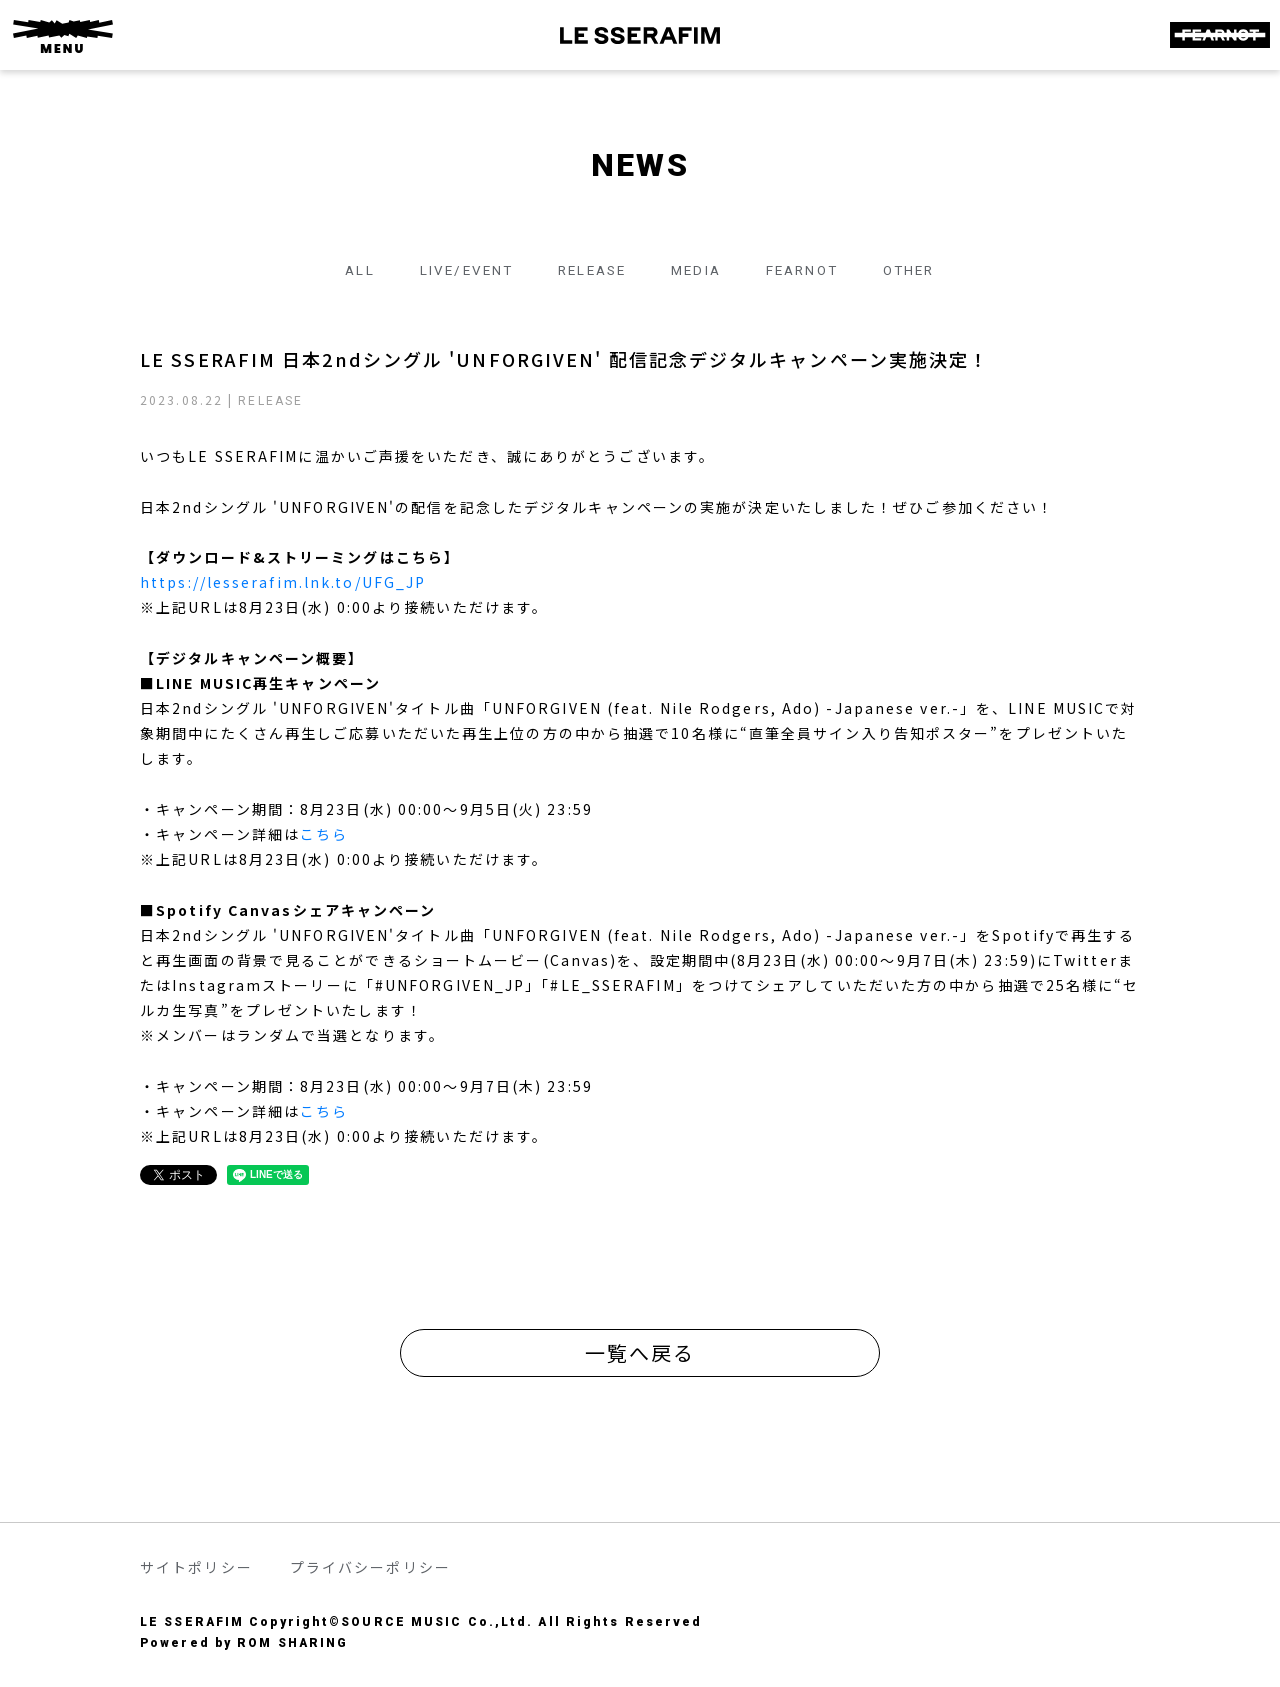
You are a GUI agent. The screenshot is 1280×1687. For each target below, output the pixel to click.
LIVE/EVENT (455, 270)
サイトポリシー (196, 1567)
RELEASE (588, 270)
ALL (344, 270)
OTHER (923, 270)
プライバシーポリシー (370, 1567)
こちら (324, 834)
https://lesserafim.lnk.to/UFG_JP (283, 582)
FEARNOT (809, 270)
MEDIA (698, 270)
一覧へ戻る (640, 1352)
